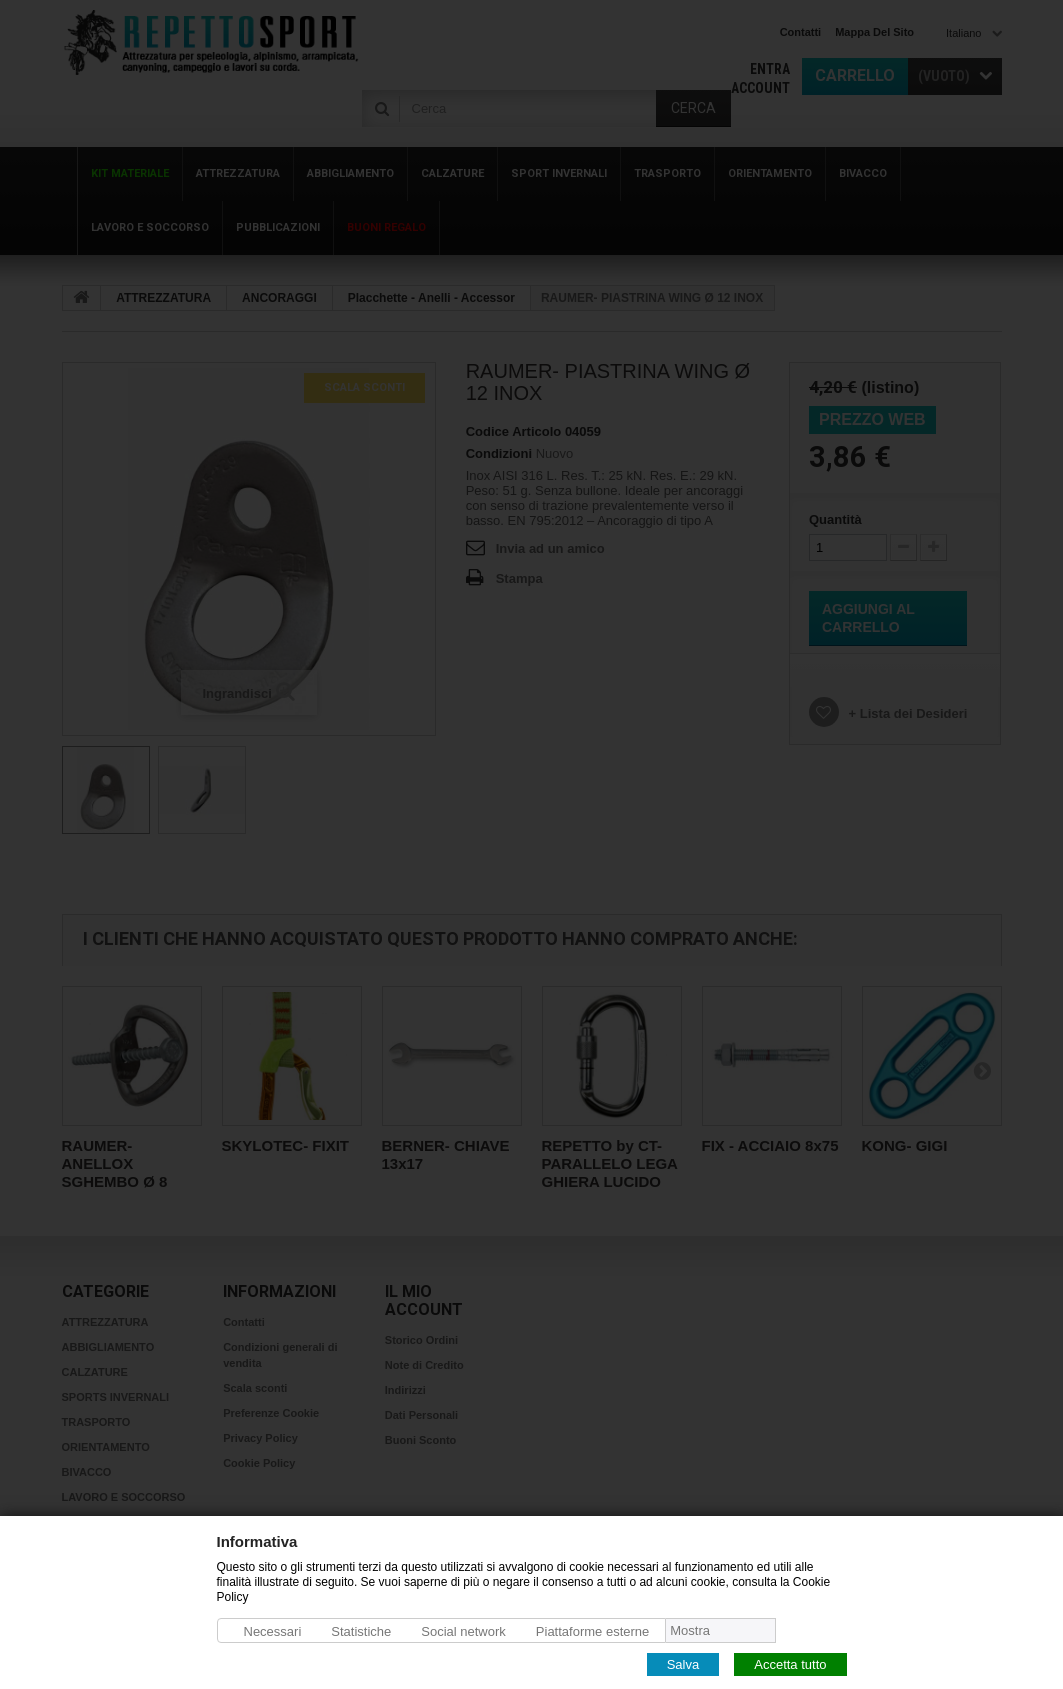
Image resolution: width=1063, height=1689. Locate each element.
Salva (683, 1663)
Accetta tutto (790, 1663)
